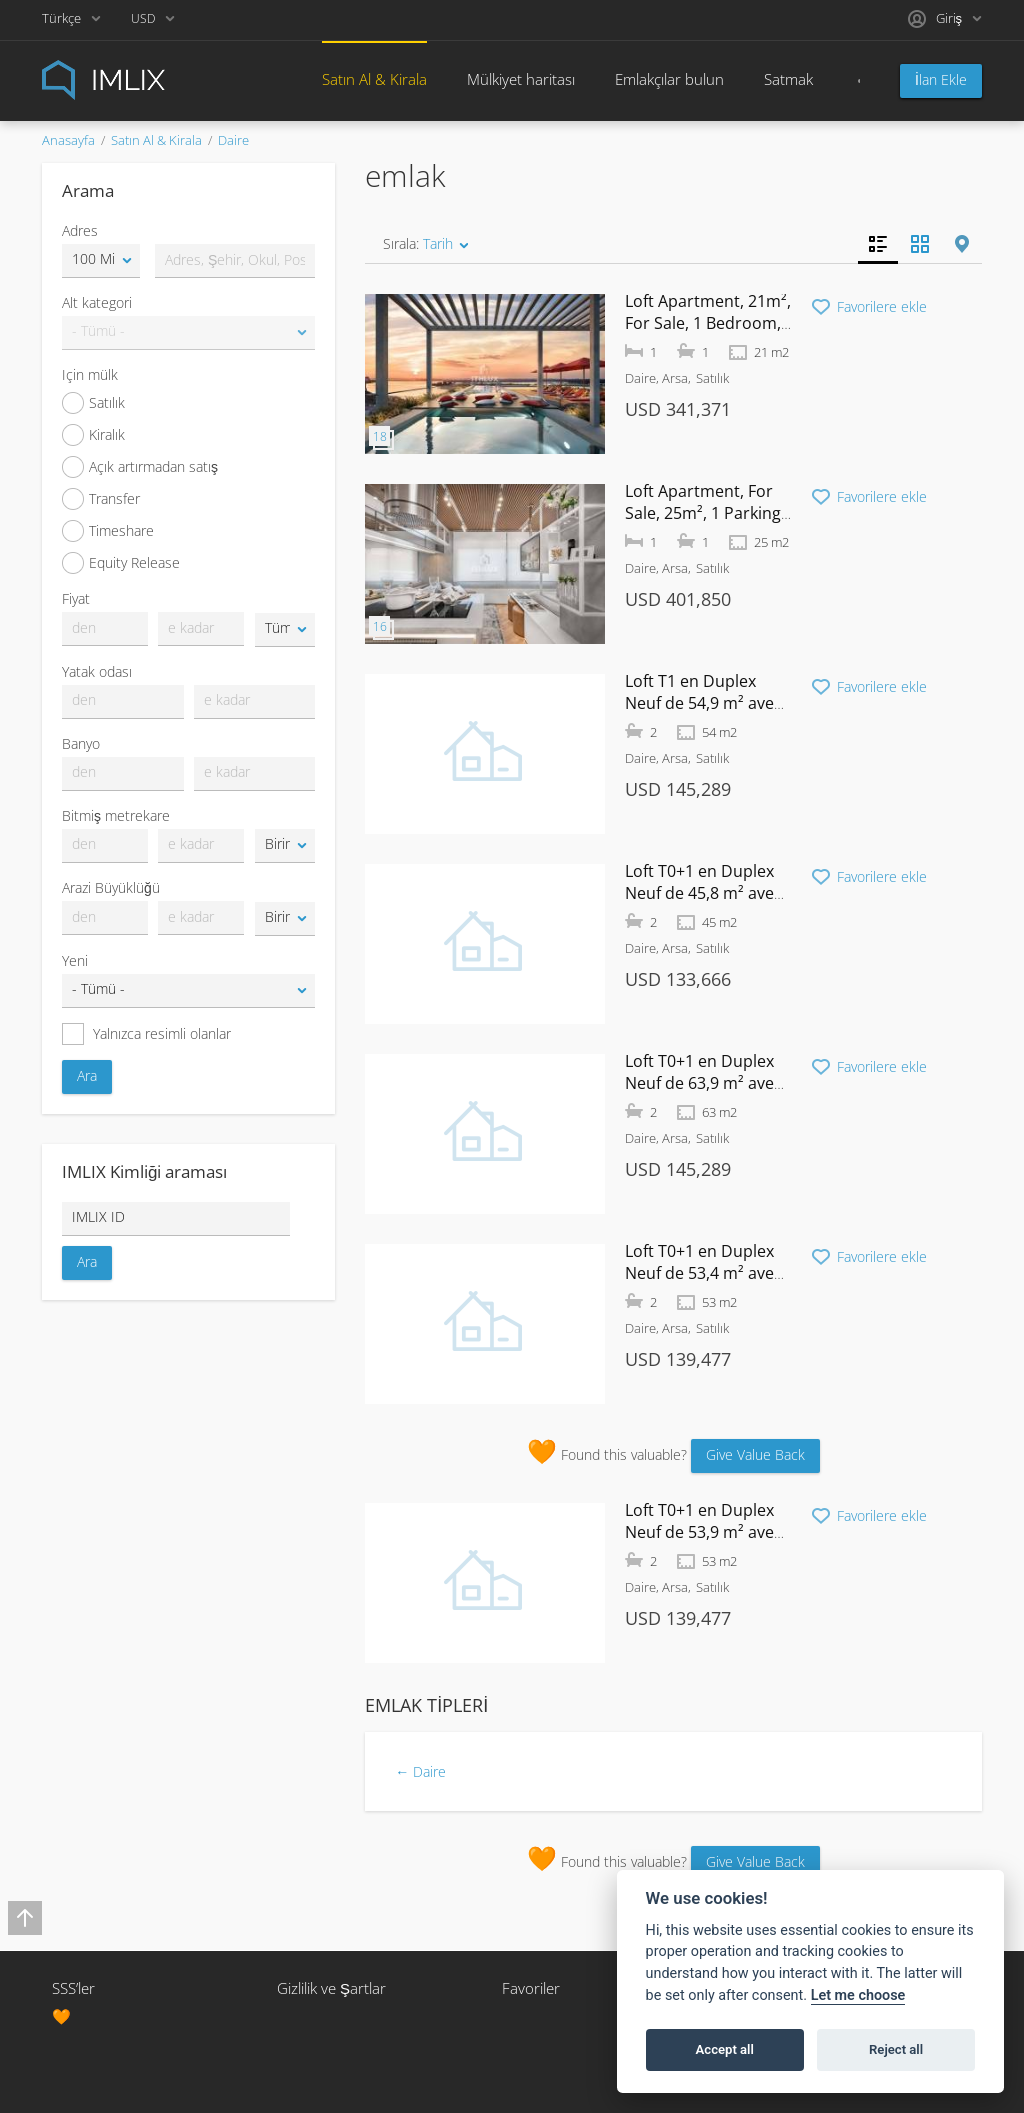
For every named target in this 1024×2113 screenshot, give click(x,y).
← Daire (420, 1771)
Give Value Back (755, 1454)
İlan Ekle (941, 79)
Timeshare (108, 531)
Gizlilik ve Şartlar (331, 1988)
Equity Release (121, 563)
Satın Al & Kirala (374, 79)
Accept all (725, 2049)
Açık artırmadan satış (140, 467)
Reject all (896, 2049)
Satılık (93, 403)
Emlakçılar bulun (669, 79)
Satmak (788, 79)
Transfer (101, 499)
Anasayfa (68, 140)
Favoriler (531, 1988)
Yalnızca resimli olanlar (146, 1034)
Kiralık (93, 435)
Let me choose (858, 1995)
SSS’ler (73, 1988)
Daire (233, 140)
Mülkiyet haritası (521, 79)
